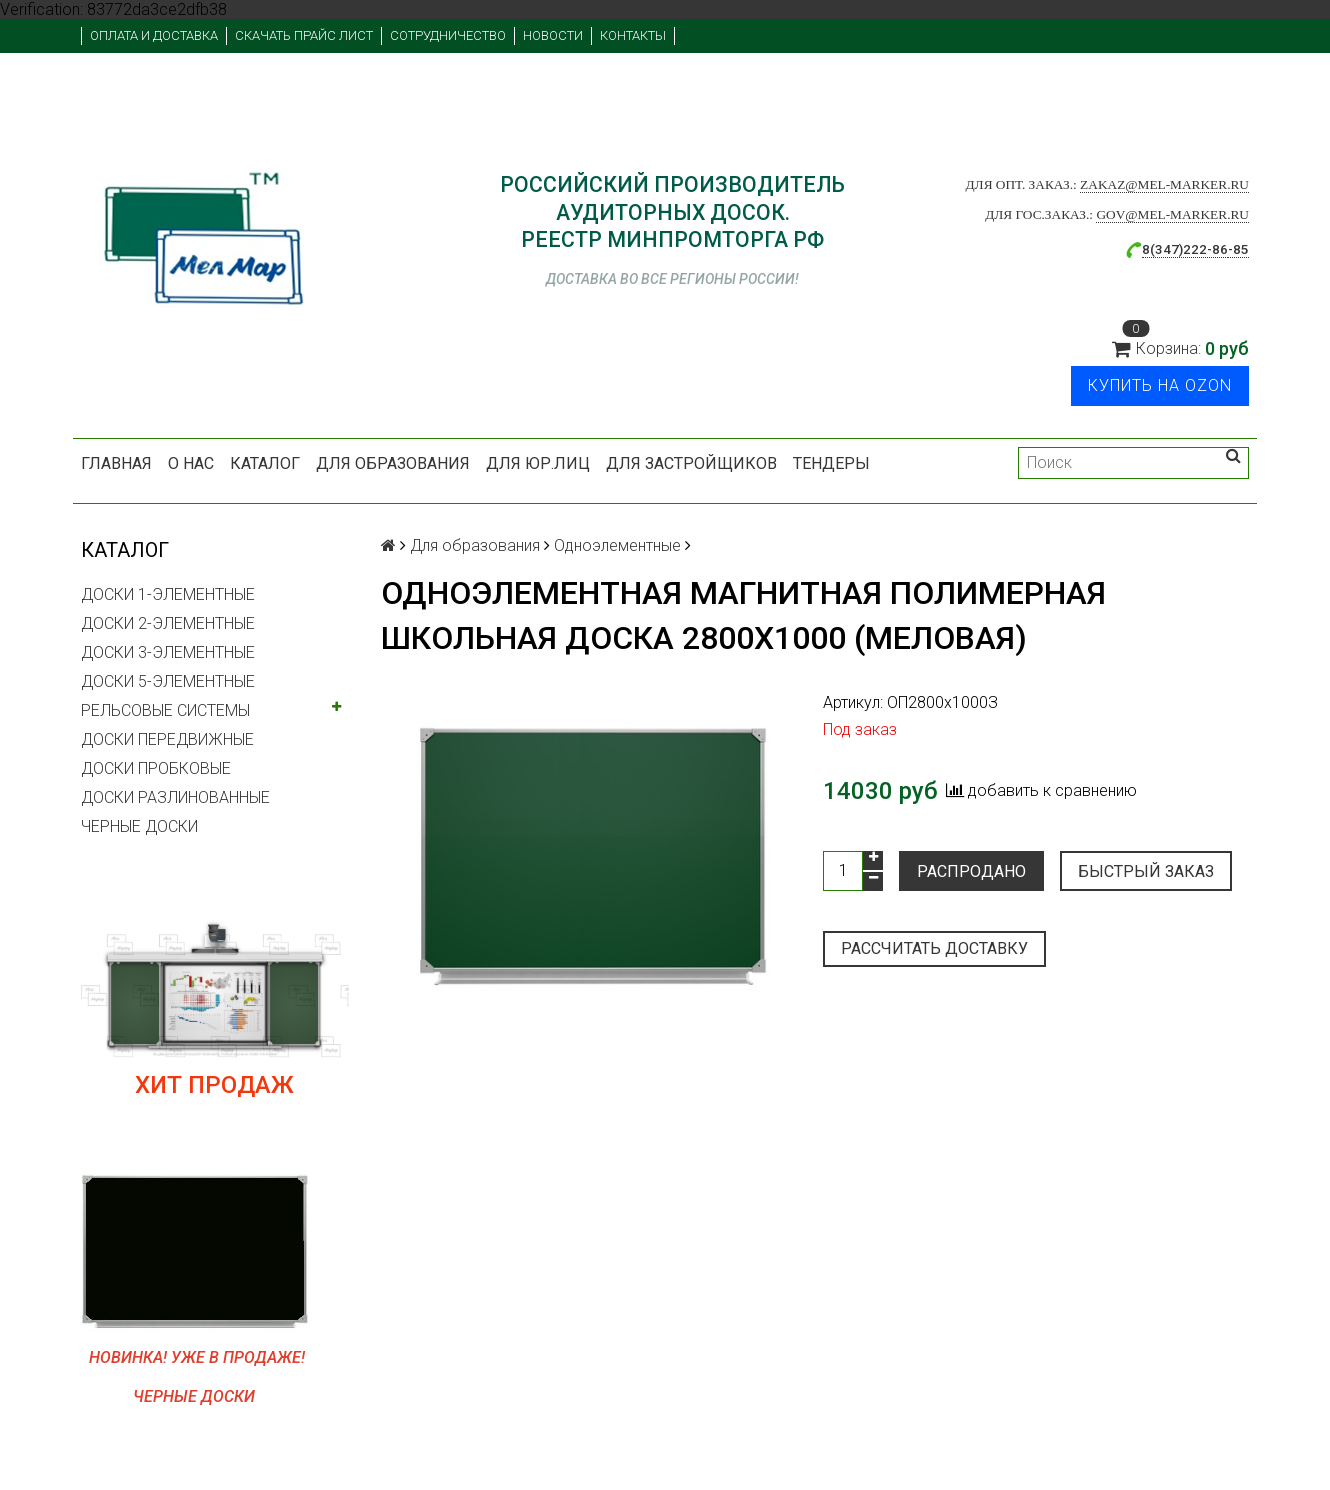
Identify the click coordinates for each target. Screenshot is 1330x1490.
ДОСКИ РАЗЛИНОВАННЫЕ (175, 797)
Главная (116, 463)
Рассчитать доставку (934, 948)
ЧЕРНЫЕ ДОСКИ (139, 826)
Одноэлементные (617, 545)
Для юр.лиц (538, 463)
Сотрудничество (448, 35)
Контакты (633, 35)
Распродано (971, 871)
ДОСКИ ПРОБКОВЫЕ (156, 768)
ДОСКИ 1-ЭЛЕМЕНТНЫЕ (168, 594)
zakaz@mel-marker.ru (1164, 184)
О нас (191, 463)
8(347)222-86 (1185, 249)
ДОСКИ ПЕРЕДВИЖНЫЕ (167, 739)
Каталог (265, 463)
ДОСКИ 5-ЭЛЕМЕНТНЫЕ (168, 681)
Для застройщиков (691, 463)
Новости (553, 35)
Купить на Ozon (1160, 385)
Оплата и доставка (154, 35)
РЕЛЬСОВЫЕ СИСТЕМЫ (165, 710)
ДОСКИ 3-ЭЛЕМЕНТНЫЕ (168, 652)
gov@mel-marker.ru (1172, 214)
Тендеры (831, 463)
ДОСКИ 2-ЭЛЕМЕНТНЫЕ (168, 623)
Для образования (393, 463)
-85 (1238, 249)
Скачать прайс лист (304, 35)
